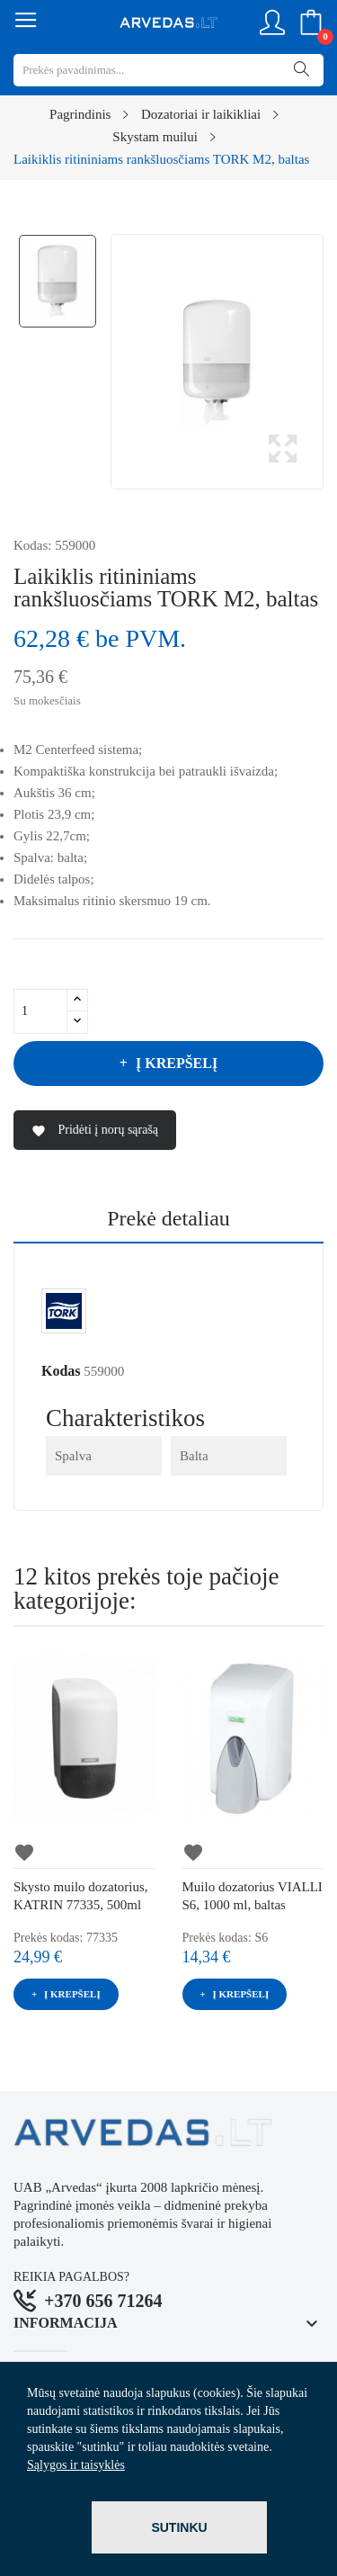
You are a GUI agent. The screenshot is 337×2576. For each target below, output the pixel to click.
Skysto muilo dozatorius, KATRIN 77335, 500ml (80, 1896)
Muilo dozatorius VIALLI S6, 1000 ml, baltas (252, 1896)
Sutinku (179, 2527)
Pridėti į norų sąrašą (94, 1130)
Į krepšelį (174, 1063)
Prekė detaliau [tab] (168, 1218)
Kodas (61, 1370)
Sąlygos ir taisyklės (76, 2465)
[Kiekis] (40, 1011)
